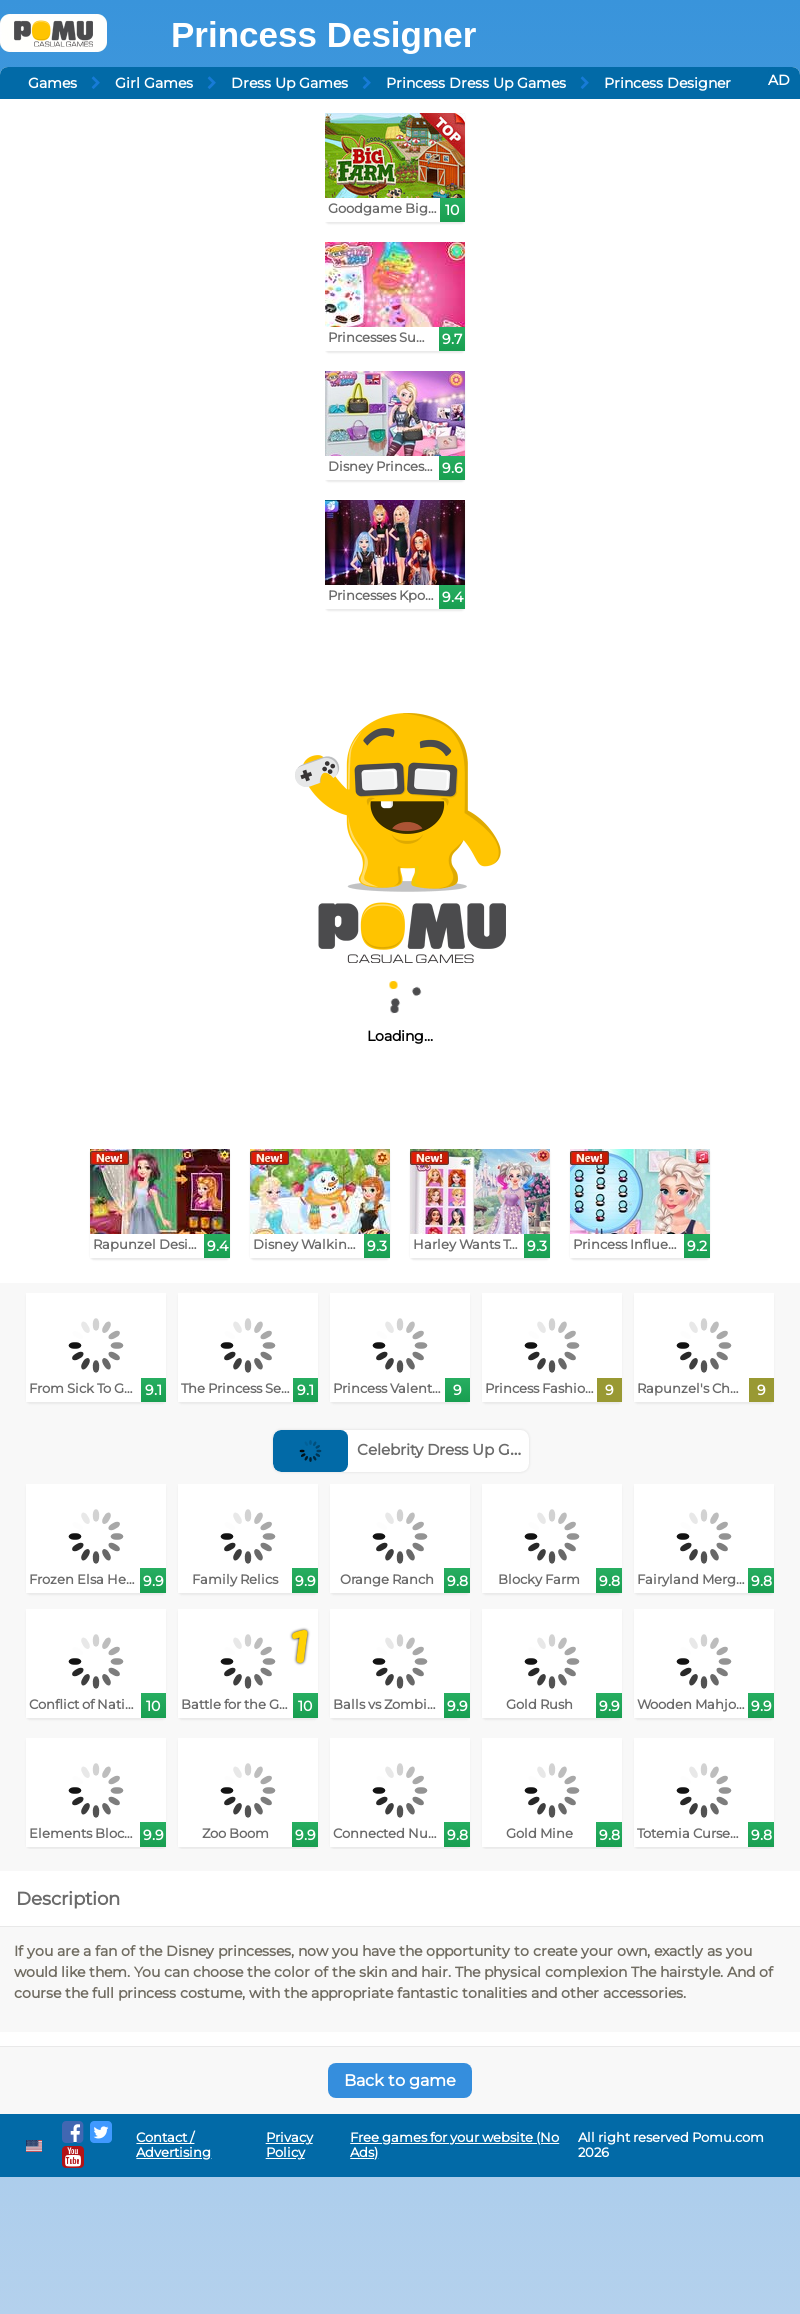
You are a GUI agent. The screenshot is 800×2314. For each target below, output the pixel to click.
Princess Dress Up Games (476, 83)
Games (52, 83)
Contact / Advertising (173, 2145)
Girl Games (154, 83)
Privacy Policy (289, 2145)
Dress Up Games (289, 83)
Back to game (400, 2080)
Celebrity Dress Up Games (412, 1449)
